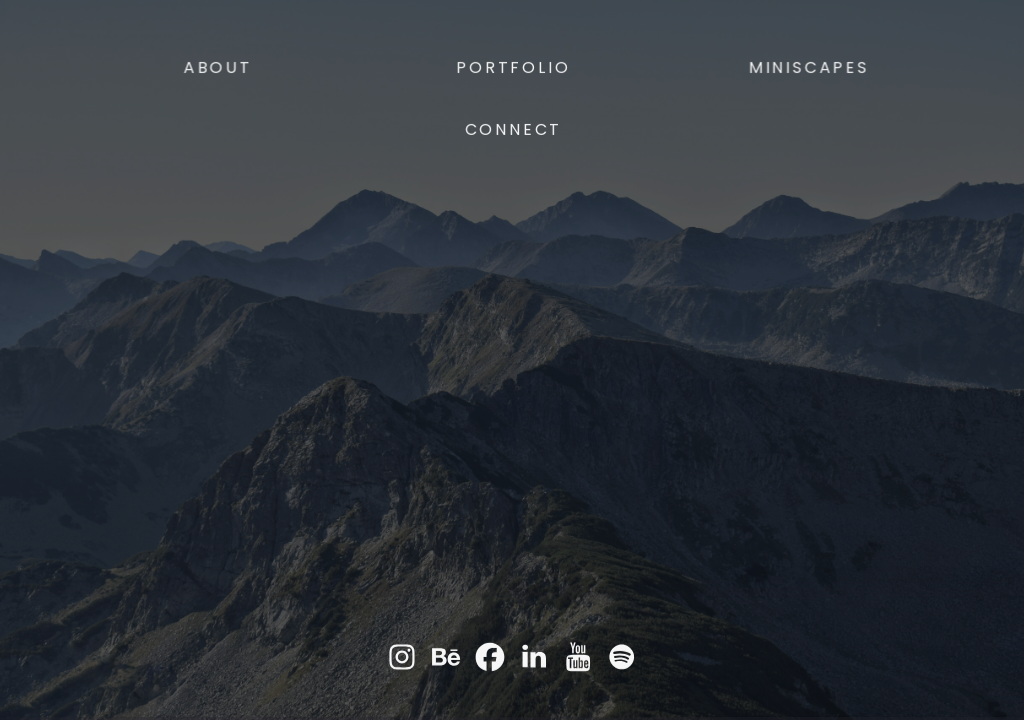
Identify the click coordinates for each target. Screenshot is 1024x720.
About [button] (218, 68)
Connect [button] (513, 130)
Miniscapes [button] (808, 68)
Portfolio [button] (514, 68)
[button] (402, 658)
